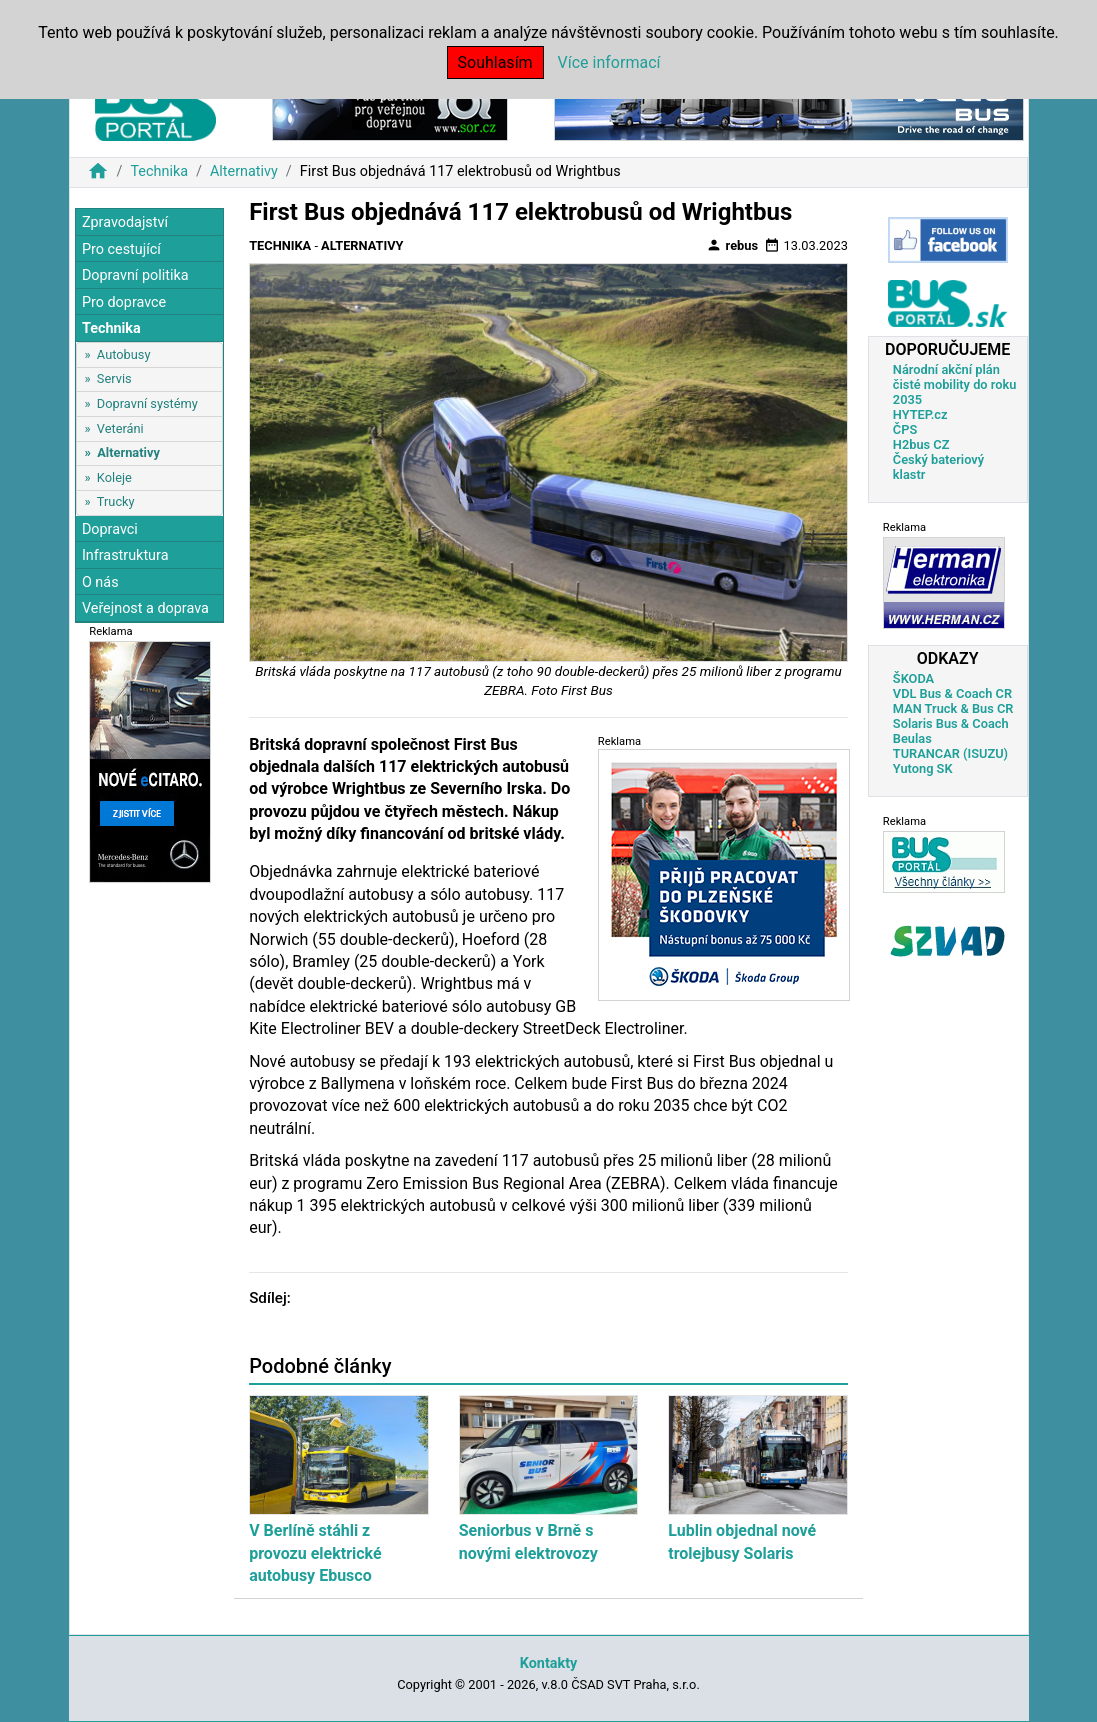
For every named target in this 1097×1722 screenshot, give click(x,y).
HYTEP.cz (920, 414)
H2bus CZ (921, 444)
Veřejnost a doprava (145, 608)
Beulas (912, 738)
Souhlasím (495, 62)
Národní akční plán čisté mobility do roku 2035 (955, 384)
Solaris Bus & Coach (951, 723)
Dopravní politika (135, 275)
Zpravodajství (125, 222)
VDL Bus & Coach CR (952, 693)
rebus (732, 245)
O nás (100, 582)
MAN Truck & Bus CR (953, 708)
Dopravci (110, 529)
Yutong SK (923, 768)
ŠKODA (913, 678)
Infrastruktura (125, 555)
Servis (114, 378)
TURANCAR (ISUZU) (950, 753)
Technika (159, 171)
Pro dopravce (124, 302)
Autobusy (124, 354)
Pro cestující (121, 249)
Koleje (114, 477)
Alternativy (244, 171)
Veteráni (120, 428)
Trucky (116, 501)
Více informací (609, 62)
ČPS (905, 429)
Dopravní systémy (147, 403)
